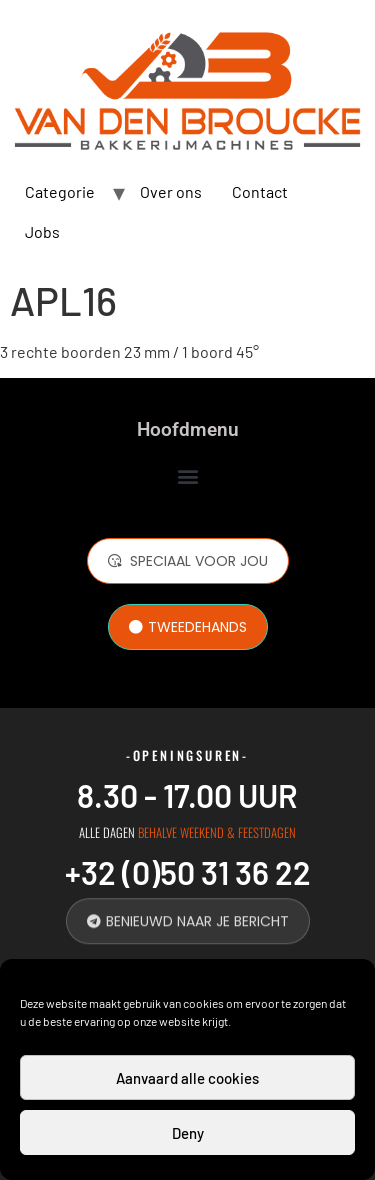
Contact (260, 191)
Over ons (171, 191)
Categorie (60, 191)
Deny (188, 1133)
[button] (187, 475)
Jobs (42, 231)
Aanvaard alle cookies (187, 1078)
